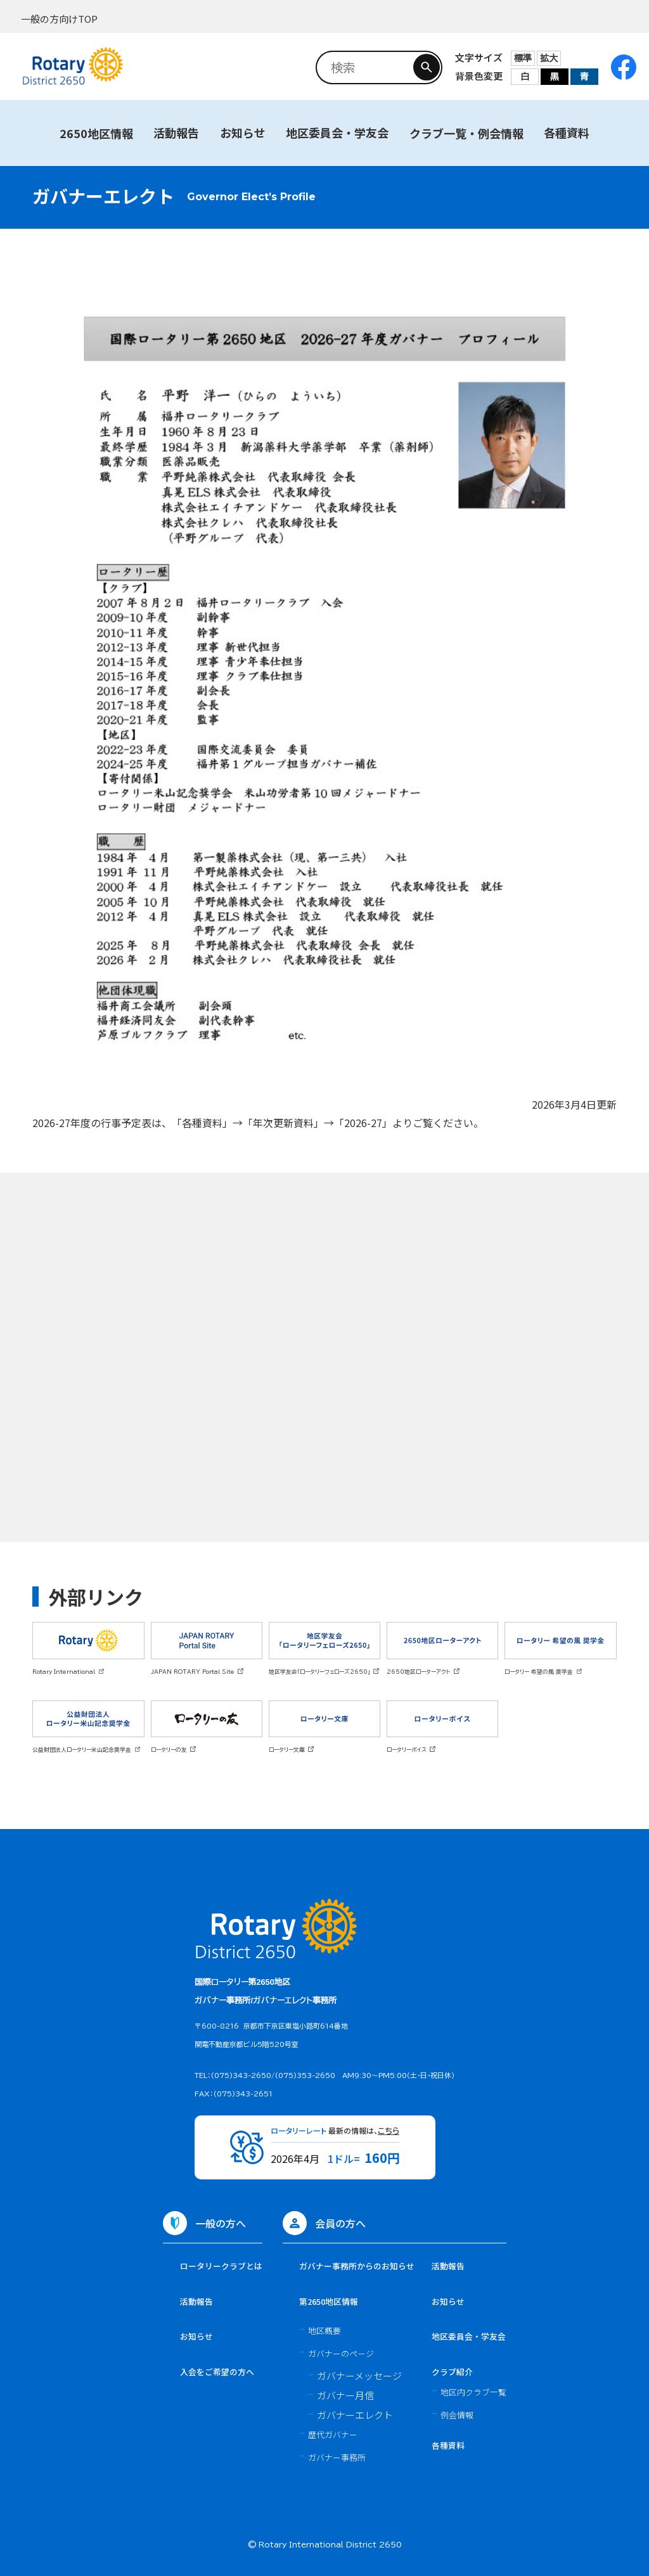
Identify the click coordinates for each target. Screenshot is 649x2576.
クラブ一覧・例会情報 (466, 133)
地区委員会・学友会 (337, 132)
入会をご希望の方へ (217, 2372)
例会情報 (456, 2415)
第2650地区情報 (328, 2301)
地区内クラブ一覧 (473, 2392)
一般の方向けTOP (59, 18)
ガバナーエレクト (355, 2414)
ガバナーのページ (341, 2353)
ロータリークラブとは (221, 2266)
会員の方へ (340, 2223)
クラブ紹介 (452, 2372)
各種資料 (566, 132)
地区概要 (324, 2330)
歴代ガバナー (332, 2434)
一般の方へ (220, 2223)
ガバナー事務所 (337, 2457)
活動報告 (176, 132)
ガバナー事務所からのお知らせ (356, 2266)
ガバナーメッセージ (359, 2375)
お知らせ (243, 132)
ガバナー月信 (345, 2395)
